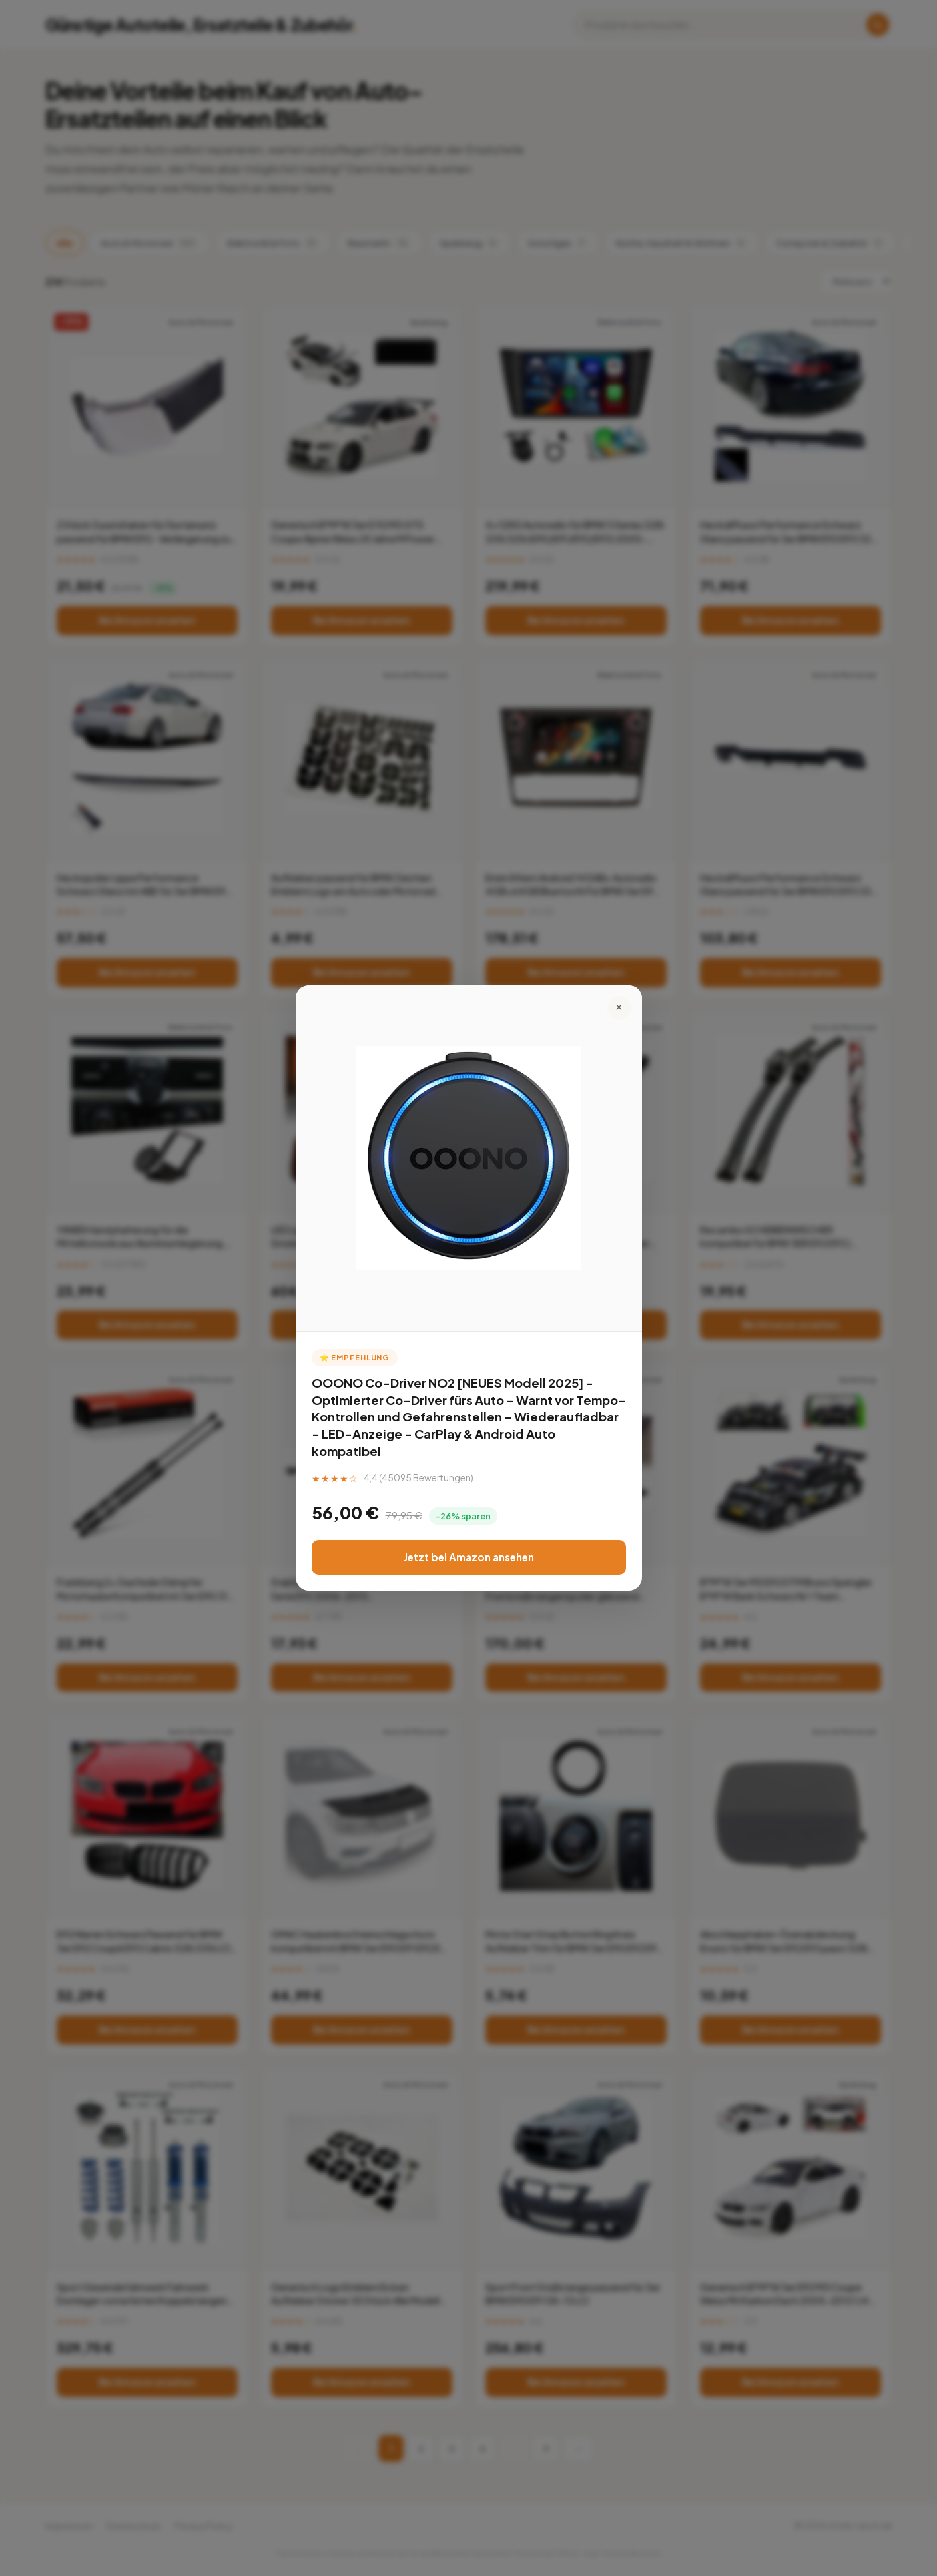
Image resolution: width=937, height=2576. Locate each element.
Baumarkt (380, 243)
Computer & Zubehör (830, 243)
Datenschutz (134, 2525)
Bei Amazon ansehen (147, 620)
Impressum (69, 2525)
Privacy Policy (203, 2525)
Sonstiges (558, 243)
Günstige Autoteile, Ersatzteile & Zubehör (202, 25)
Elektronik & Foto (273, 243)
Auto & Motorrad (150, 243)
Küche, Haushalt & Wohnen (682, 243)
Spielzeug (470, 243)
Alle (65, 242)
